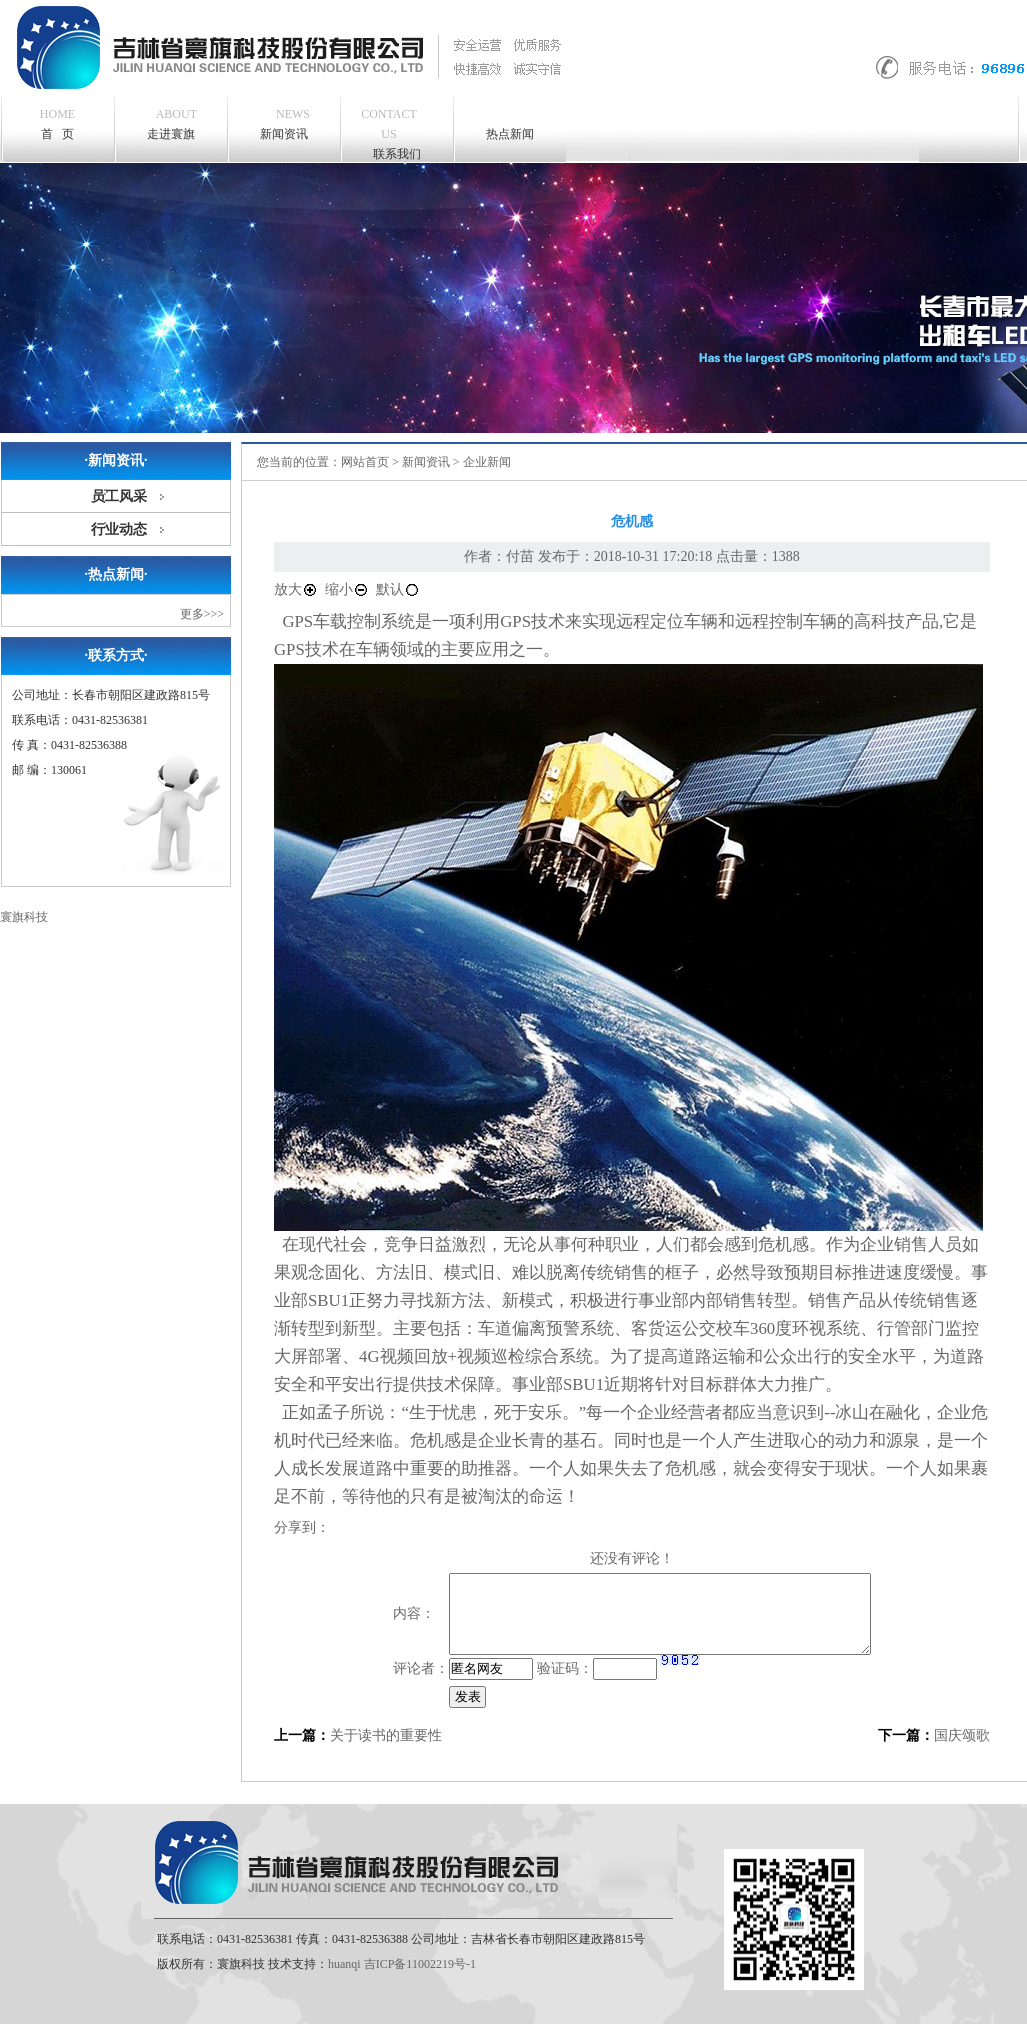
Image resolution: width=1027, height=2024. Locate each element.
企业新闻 (487, 462)
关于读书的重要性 (386, 1735)
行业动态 (119, 529)
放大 (296, 589)
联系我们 (389, 132)
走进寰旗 (172, 122)
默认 (398, 589)
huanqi (344, 1964)
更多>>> (202, 614)
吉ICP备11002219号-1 (420, 1964)
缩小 (347, 589)
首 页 (57, 124)
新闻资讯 (285, 122)
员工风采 (119, 496)
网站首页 (365, 462)
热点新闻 (510, 134)
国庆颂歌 (962, 1735)
